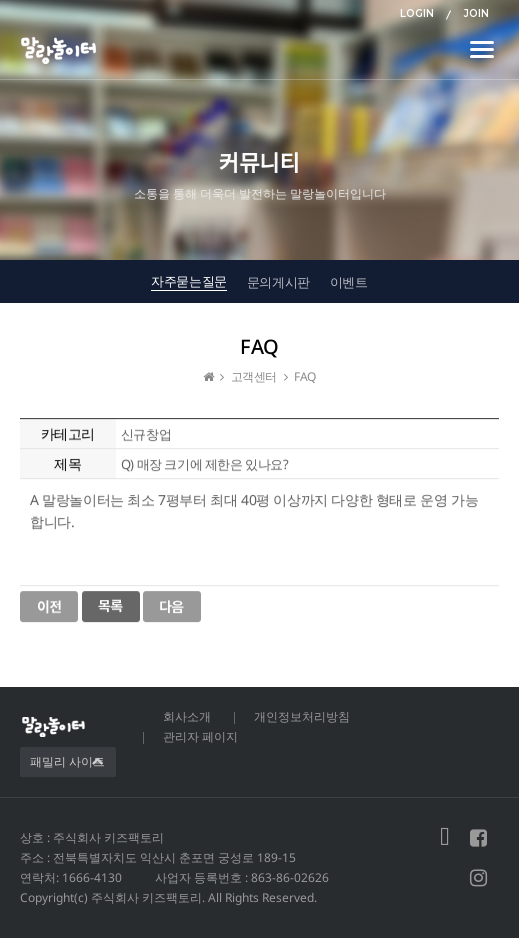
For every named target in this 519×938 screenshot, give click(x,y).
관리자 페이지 (200, 736)
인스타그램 (478, 878)
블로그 (445, 838)
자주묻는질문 (189, 281)
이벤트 (349, 282)
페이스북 (478, 838)
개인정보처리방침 (302, 716)
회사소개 (187, 716)
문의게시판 (278, 282)
